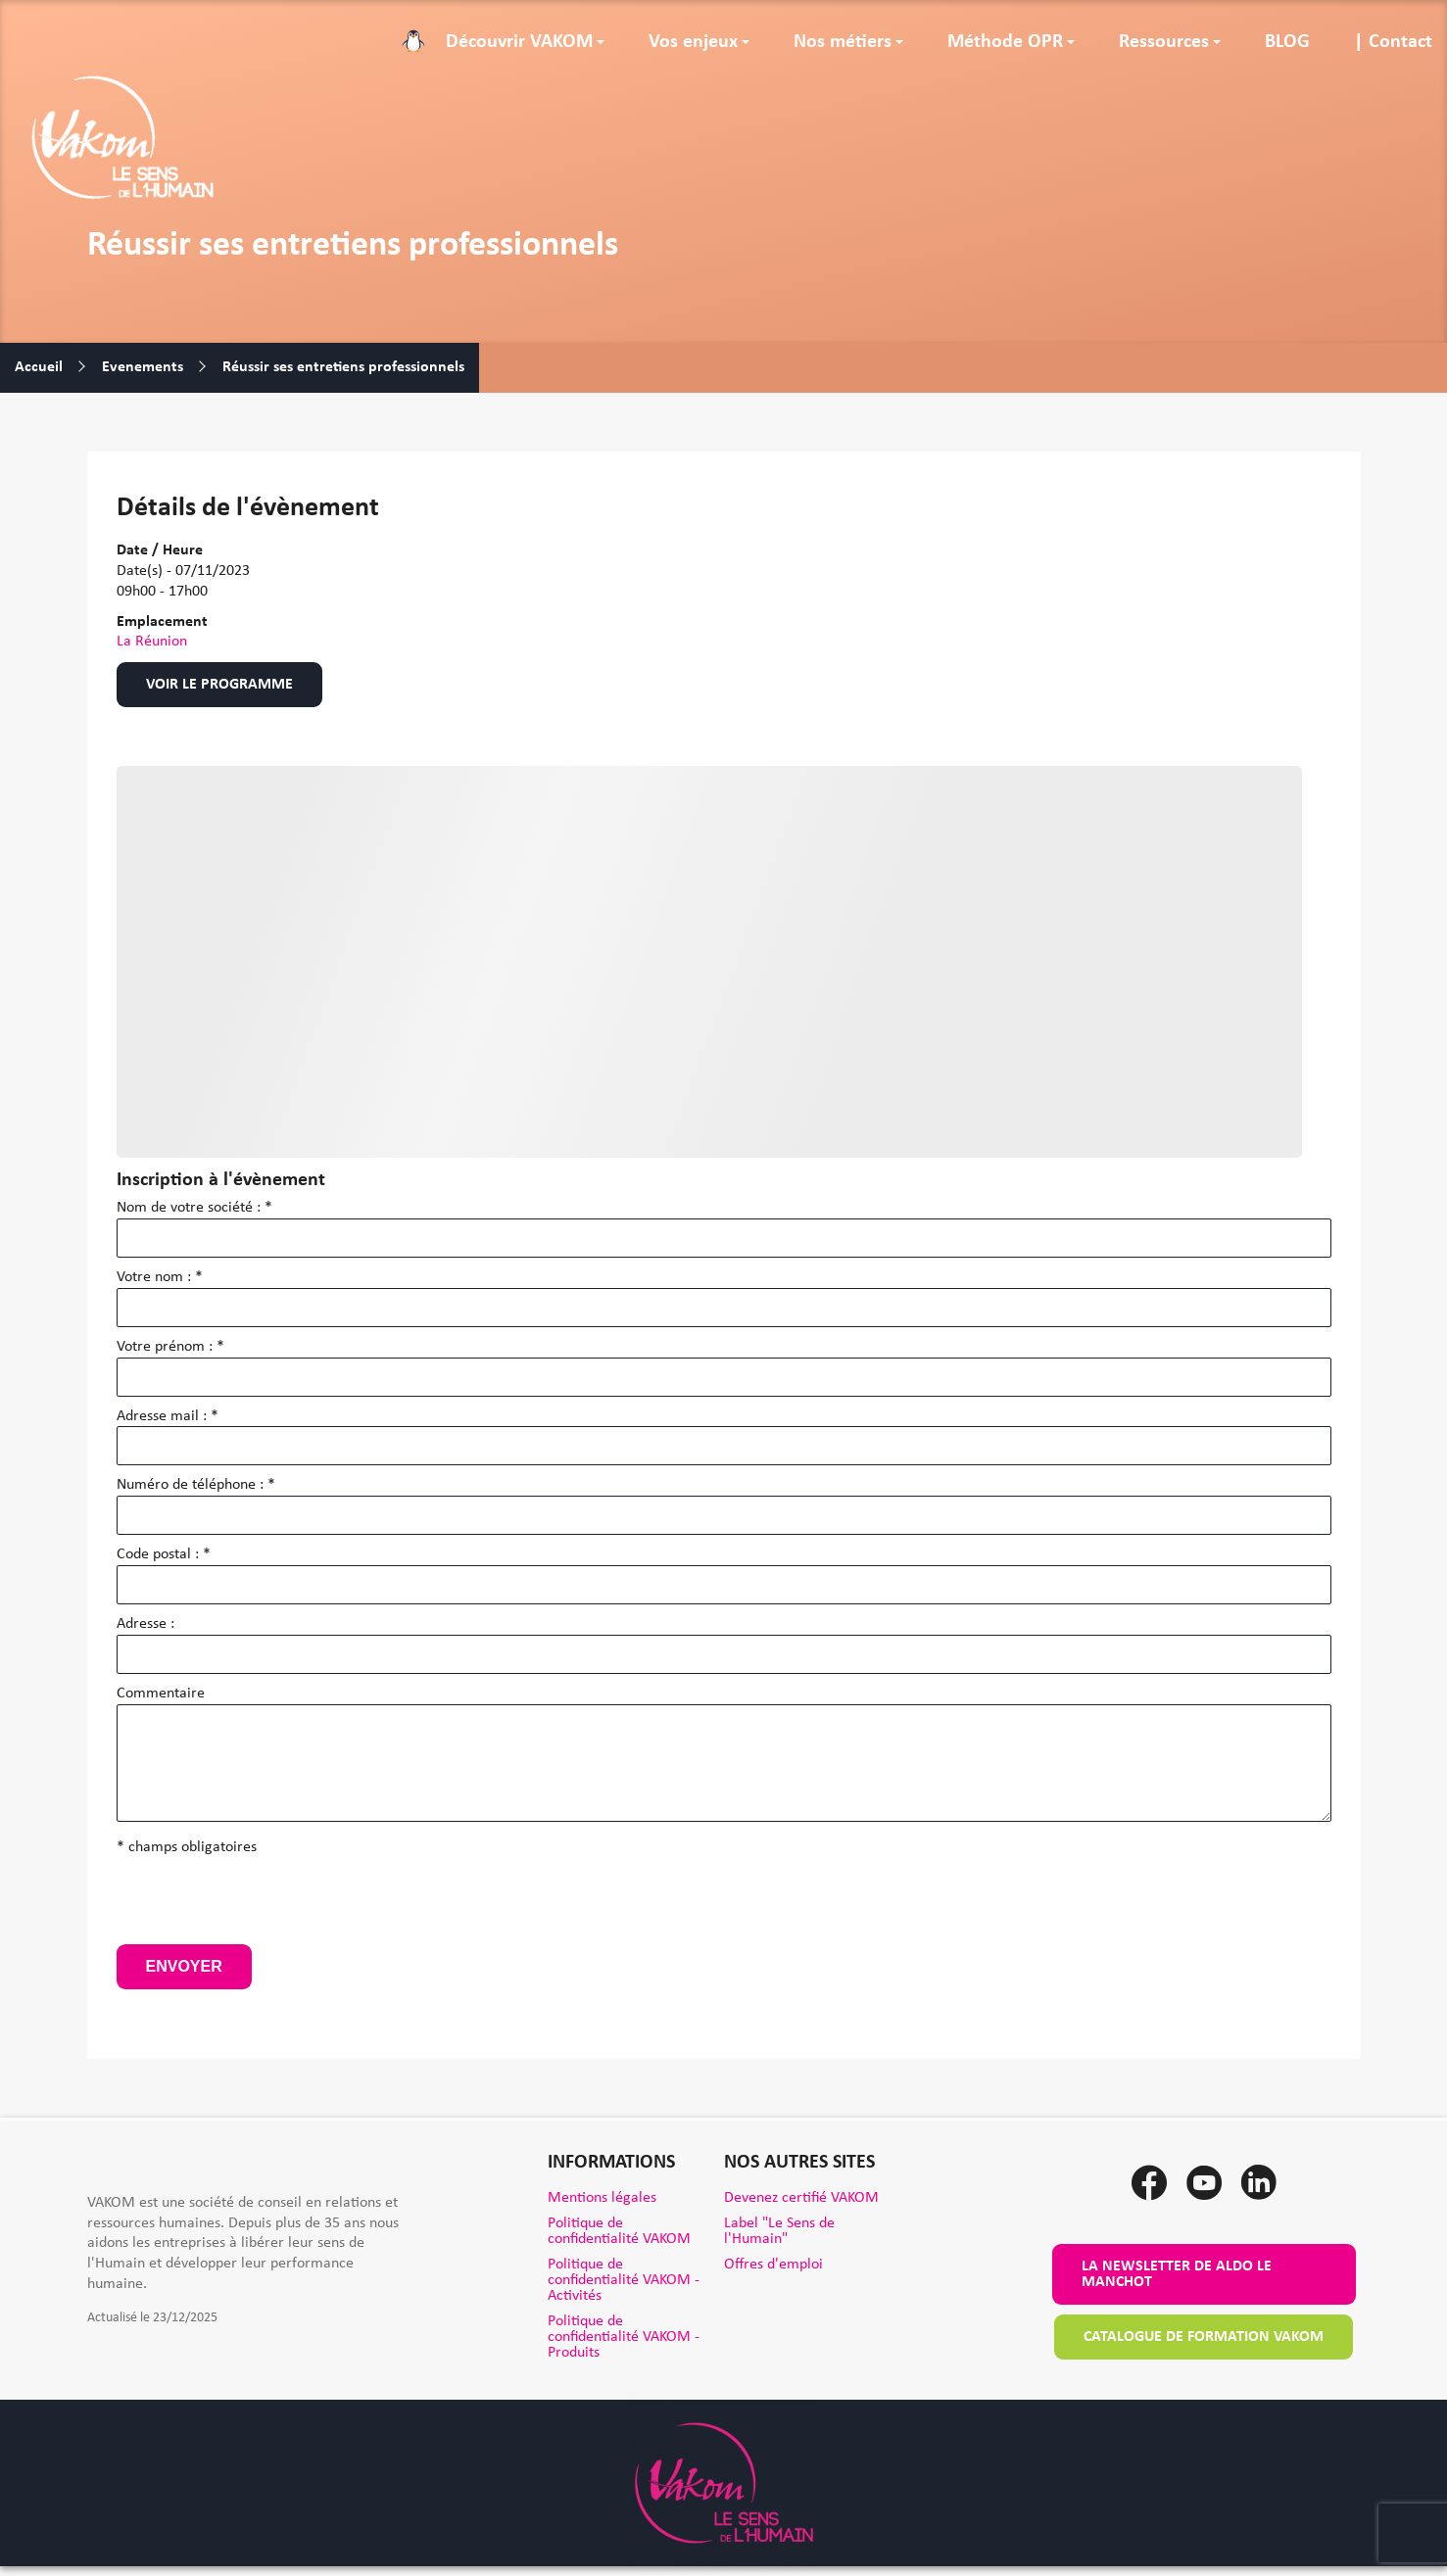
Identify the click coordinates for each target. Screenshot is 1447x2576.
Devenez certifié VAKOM (801, 2198)
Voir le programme (219, 684)
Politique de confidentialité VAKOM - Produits (623, 2337)
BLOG (1287, 42)
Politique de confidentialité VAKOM (619, 2231)
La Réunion (152, 641)
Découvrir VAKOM (519, 42)
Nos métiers (843, 42)
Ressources (1164, 42)
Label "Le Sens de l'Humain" (779, 2231)
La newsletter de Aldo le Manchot (1177, 2274)
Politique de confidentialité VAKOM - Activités (623, 2280)
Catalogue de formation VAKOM (1204, 2337)
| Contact (1393, 42)
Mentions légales (602, 2198)
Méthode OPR (1005, 42)
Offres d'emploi (773, 2264)
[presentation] (265, 1906)
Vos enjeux (693, 42)
